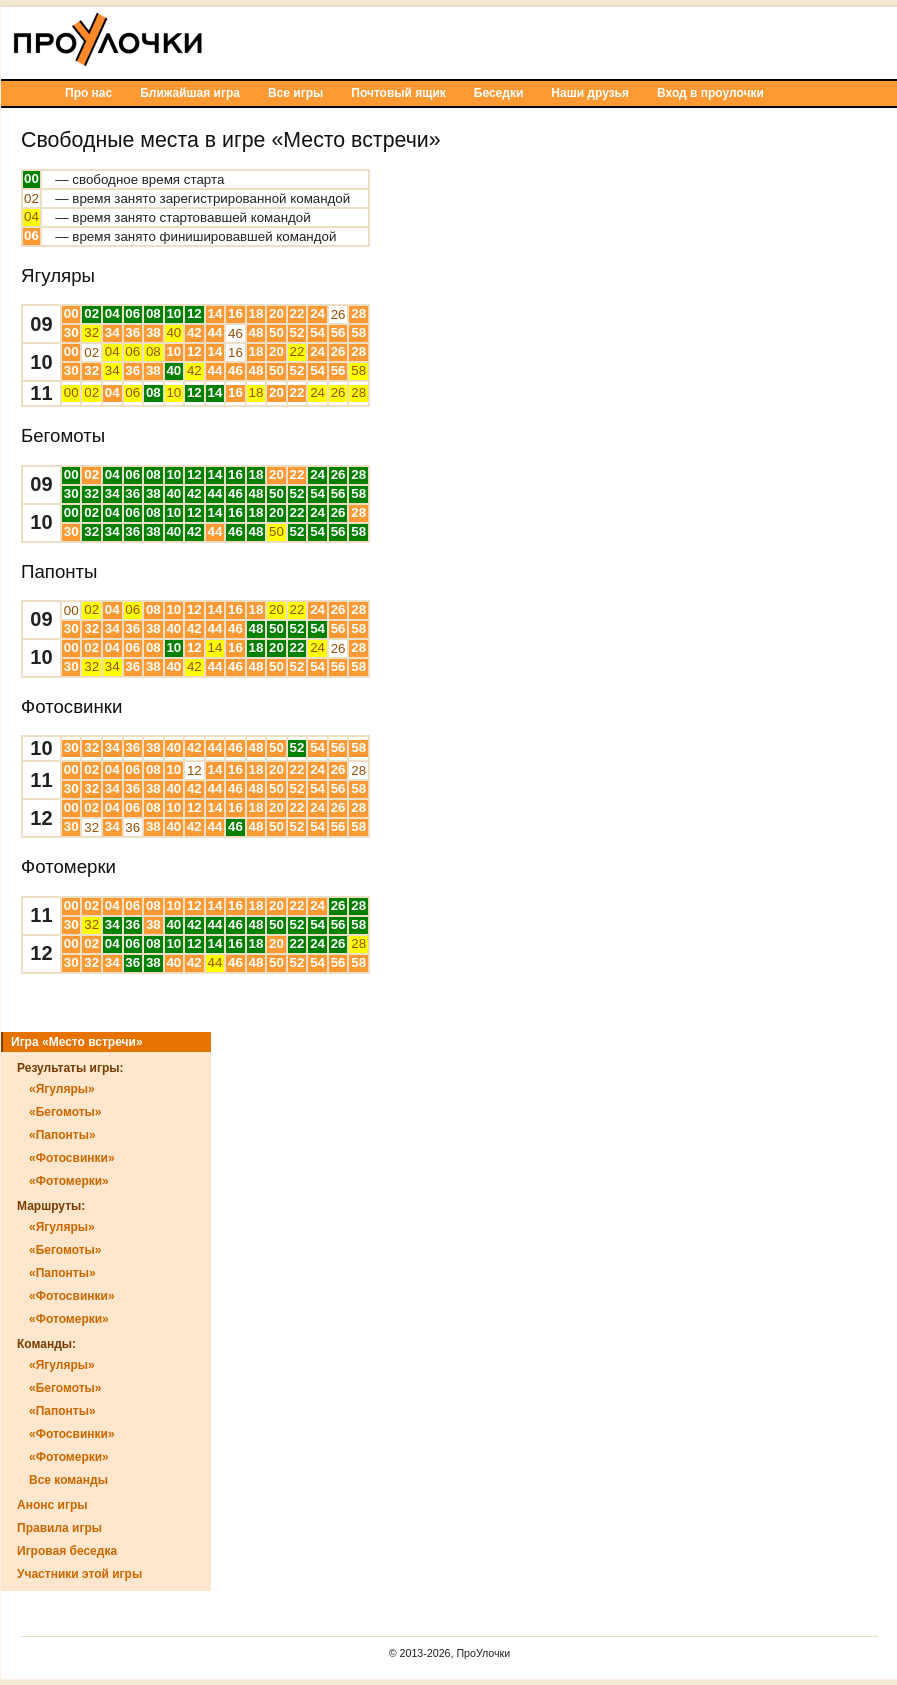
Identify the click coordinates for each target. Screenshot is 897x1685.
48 (256, 332)
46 (235, 333)
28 (358, 313)
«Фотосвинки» (72, 1158)
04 (31, 216)
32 (91, 332)
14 (214, 313)
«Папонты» (62, 1135)
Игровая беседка (67, 1551)
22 (297, 313)
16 (235, 313)
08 (153, 313)
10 (173, 313)
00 (31, 178)
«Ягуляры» (62, 1089)
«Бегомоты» (65, 1112)
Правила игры (59, 1528)
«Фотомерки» (69, 1181)
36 (132, 332)
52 (297, 332)
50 (276, 332)
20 (276, 313)
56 (338, 332)
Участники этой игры (79, 1574)
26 (338, 314)
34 (112, 332)
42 (194, 332)
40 (173, 332)
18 (256, 313)
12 (194, 313)
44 (214, 332)
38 (153, 332)
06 (31, 235)
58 (358, 332)
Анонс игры (52, 1505)
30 (71, 332)
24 (317, 313)
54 (317, 332)
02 (31, 198)
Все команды (68, 1480)
